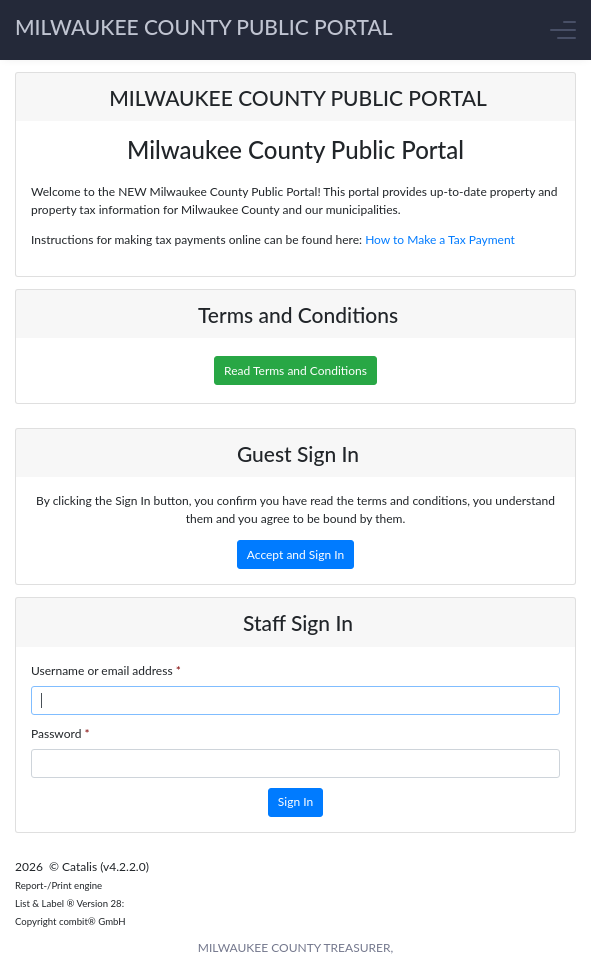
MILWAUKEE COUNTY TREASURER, (295, 947)
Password (60, 733)
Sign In (295, 801)
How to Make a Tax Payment (440, 239)
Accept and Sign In (295, 554)
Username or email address (106, 670)
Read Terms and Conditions (295, 370)
